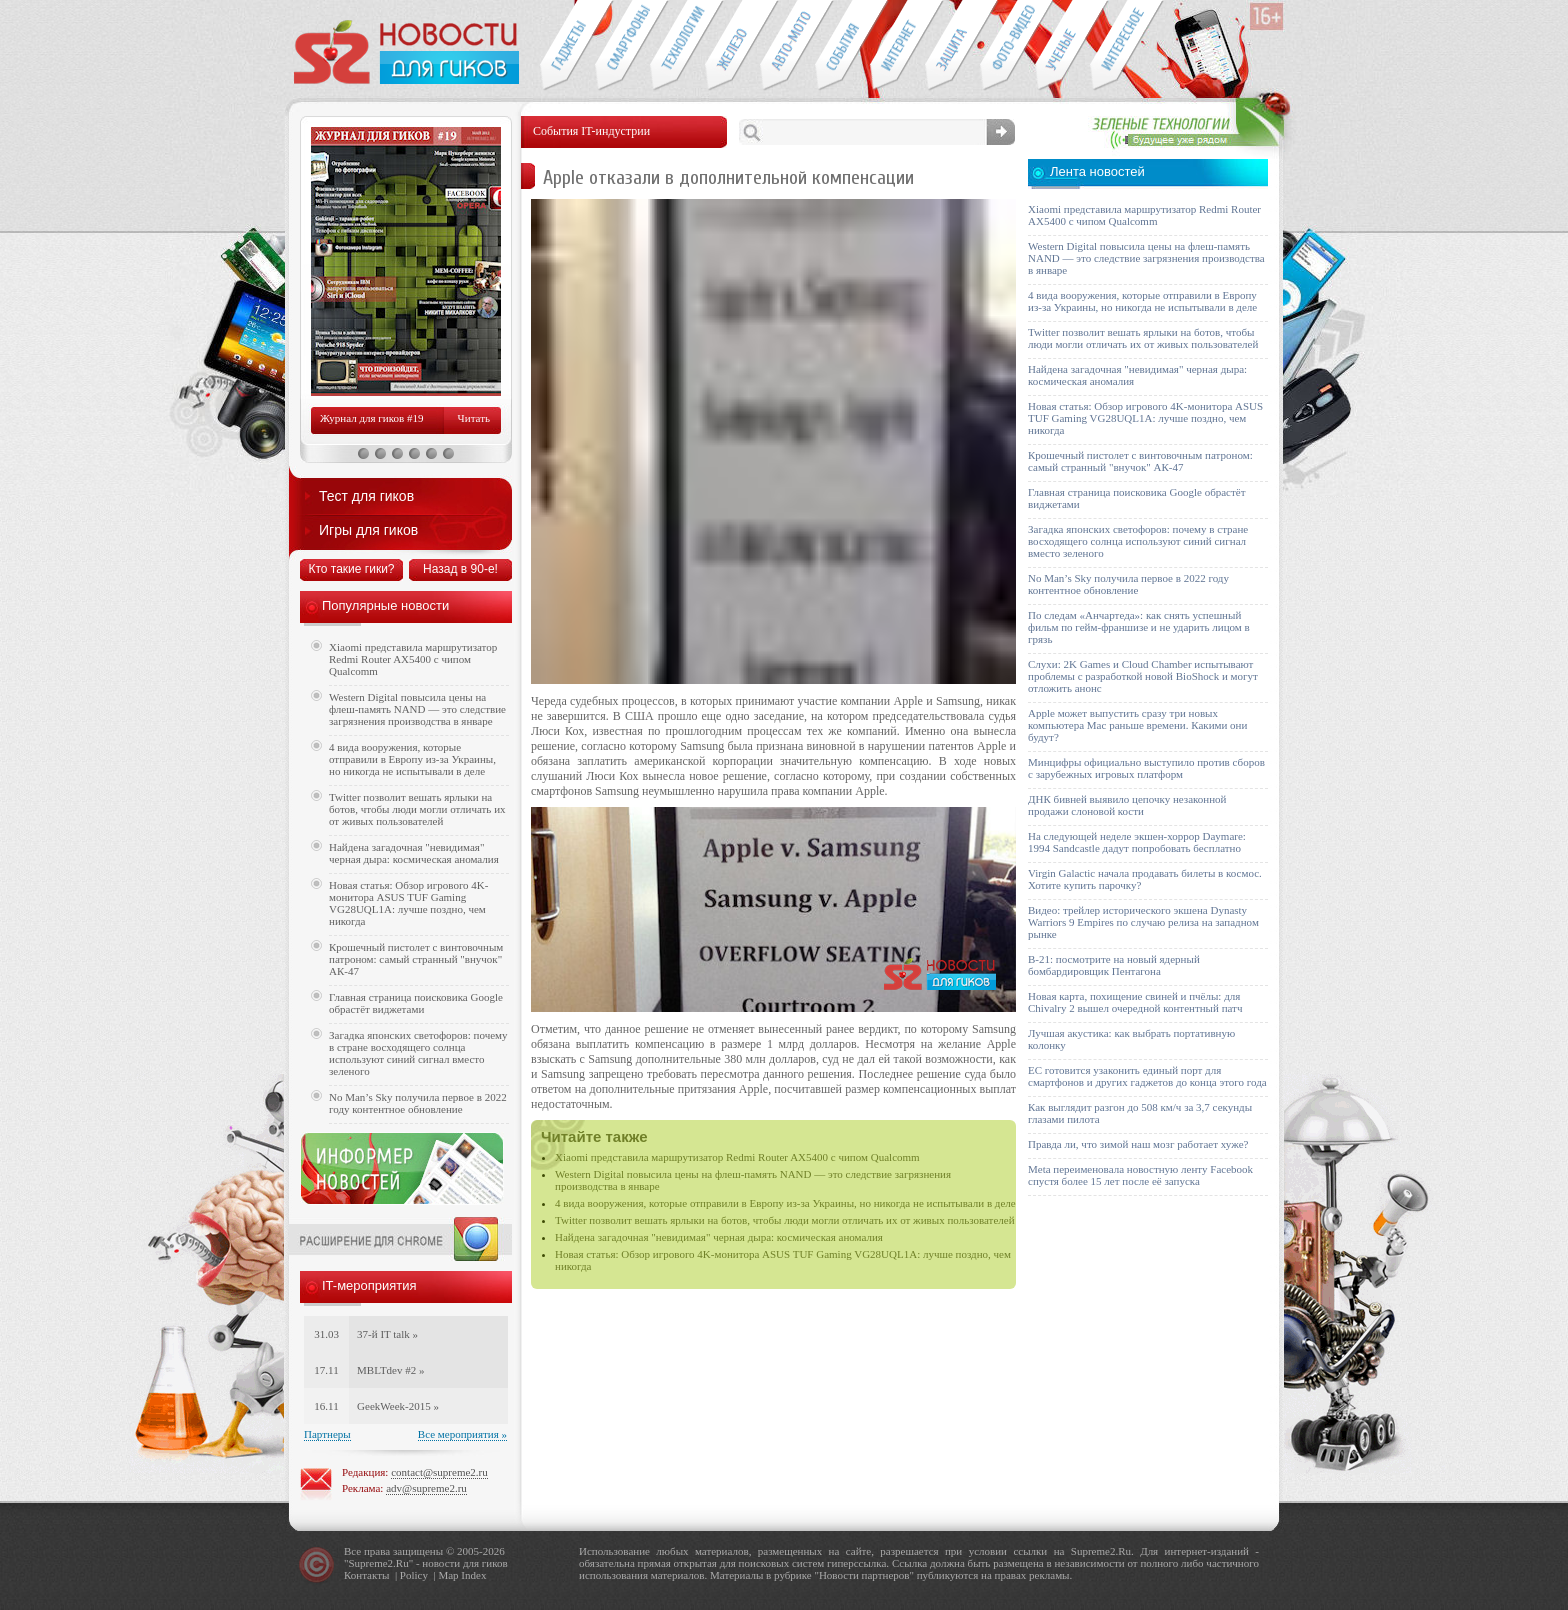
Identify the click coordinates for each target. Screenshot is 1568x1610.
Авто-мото (787, 46)
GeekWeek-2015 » (398, 1406)
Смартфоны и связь (622, 46)
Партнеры (327, 1434)
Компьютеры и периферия (732, 46)
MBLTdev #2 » (390, 1370)
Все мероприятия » (462, 1434)
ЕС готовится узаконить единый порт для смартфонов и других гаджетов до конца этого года (1147, 1076)
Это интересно (1127, 46)
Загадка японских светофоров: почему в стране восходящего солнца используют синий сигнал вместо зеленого (418, 1053)
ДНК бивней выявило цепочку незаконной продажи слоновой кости (1127, 805)
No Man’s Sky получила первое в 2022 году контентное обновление (418, 1103)
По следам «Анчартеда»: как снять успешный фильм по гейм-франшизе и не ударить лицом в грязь (1139, 627)
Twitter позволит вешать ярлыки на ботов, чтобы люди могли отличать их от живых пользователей (785, 1220)
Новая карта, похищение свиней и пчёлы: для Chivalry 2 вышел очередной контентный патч (1135, 1002)
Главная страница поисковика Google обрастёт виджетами (416, 1003)
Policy (414, 1575)
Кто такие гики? (351, 569)
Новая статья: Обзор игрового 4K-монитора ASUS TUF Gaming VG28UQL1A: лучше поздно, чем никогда (408, 903)
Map (448, 1575)
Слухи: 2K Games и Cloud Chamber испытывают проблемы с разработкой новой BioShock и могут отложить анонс (1143, 676)
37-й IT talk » (387, 1334)
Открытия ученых (1062, 46)
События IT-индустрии (842, 46)
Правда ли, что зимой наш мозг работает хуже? (1138, 1144)
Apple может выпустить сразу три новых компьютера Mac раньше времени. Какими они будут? (1137, 725)
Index (473, 1575)
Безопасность (952, 46)
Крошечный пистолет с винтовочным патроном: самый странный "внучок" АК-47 (416, 959)
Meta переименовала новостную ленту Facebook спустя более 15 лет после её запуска (1140, 1175)
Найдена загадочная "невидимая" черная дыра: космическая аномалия (719, 1237)
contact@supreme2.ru (439, 1472)
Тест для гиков (366, 496)
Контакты (366, 1575)
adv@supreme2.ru (426, 1488)
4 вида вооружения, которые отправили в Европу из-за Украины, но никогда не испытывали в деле (785, 1203)
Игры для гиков (368, 530)
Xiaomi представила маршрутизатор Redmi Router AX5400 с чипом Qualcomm (737, 1157)
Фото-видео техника (1007, 46)
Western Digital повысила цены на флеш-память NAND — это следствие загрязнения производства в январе (417, 709)
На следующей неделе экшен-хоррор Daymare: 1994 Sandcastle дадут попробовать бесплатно (1137, 842)
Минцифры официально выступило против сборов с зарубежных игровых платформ (1146, 768)
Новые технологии (677, 46)
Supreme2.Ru (379, 1563)
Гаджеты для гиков (567, 46)
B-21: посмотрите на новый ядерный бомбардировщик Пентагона (1114, 965)
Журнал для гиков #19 (371, 418)
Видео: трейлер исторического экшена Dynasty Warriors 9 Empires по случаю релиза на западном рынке (1143, 922)
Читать (474, 418)
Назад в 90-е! (460, 569)
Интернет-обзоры (897, 46)
